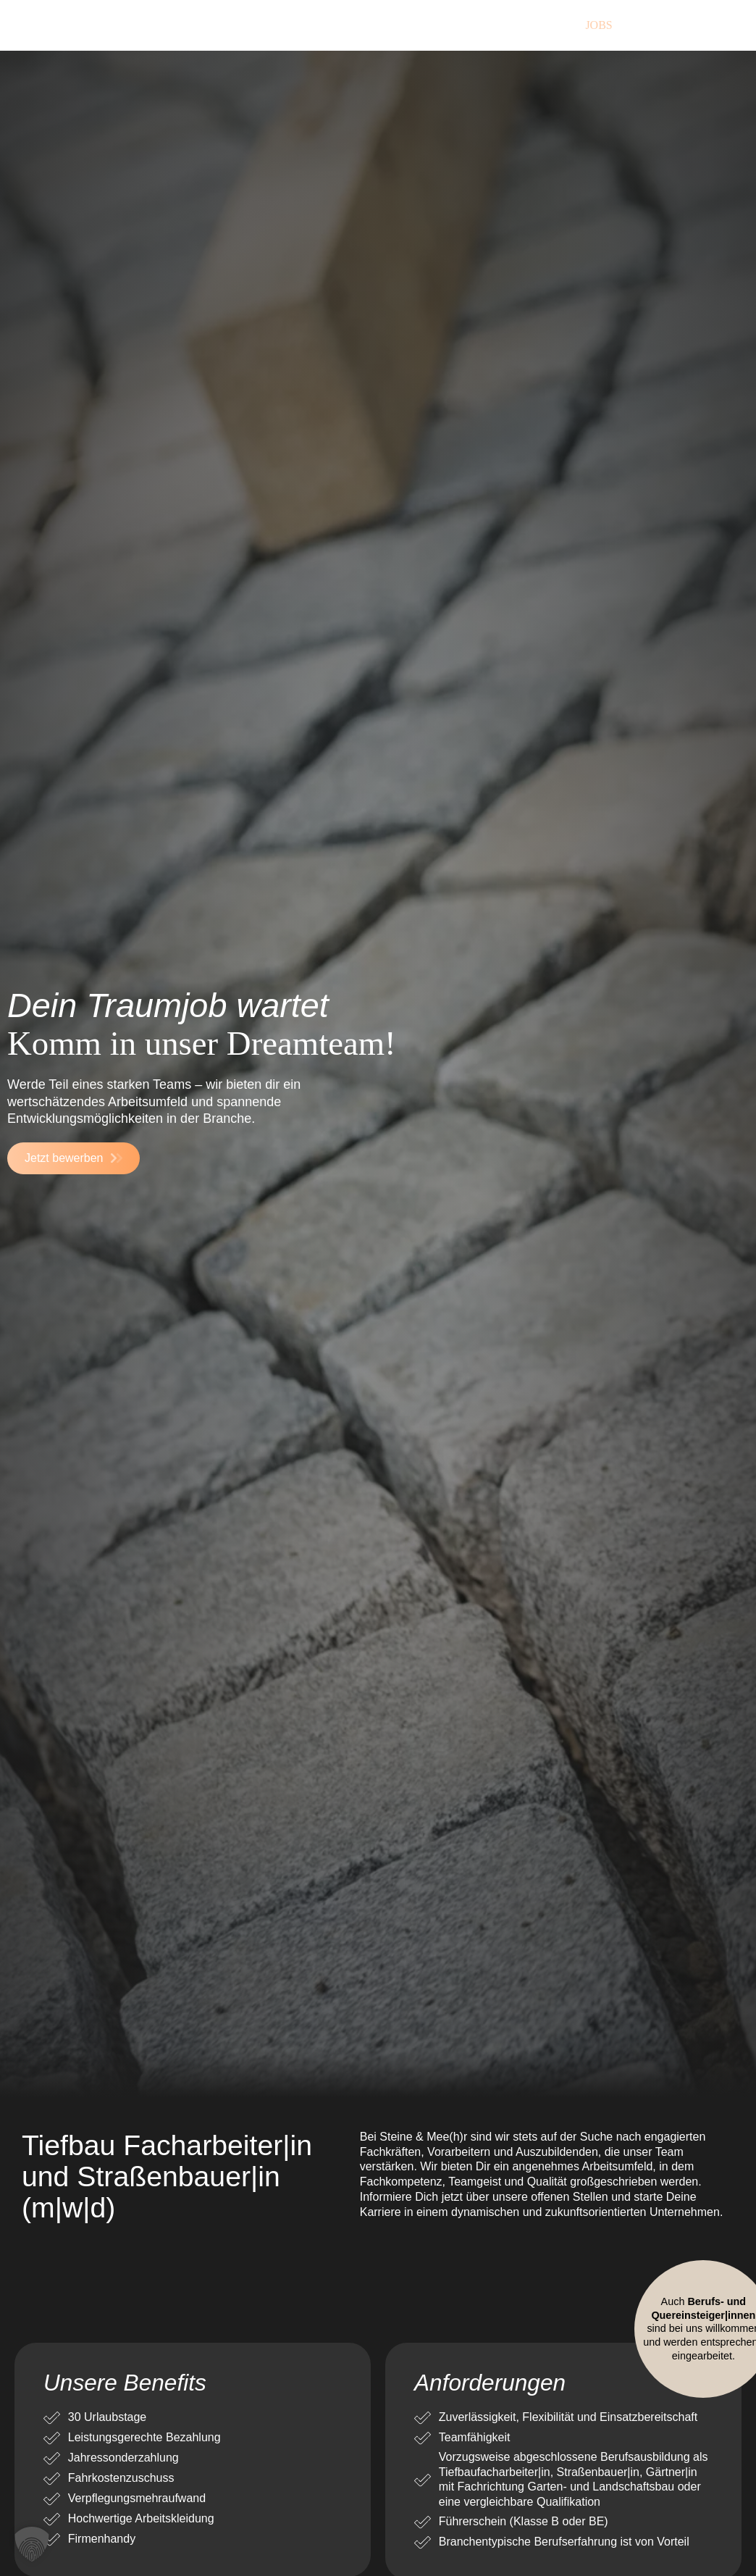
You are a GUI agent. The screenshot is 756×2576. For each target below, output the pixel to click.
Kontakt (679, 25)
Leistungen (396, 25)
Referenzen (508, 25)
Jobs (598, 25)
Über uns (291, 25)
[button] (32, 2544)
